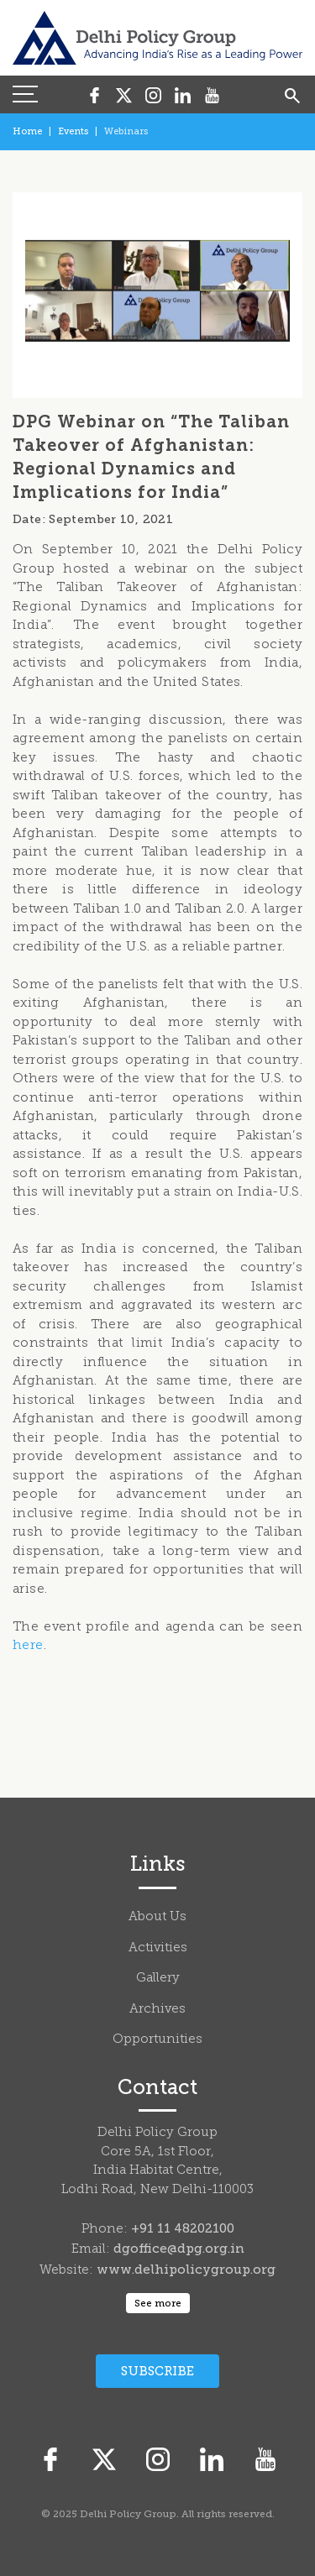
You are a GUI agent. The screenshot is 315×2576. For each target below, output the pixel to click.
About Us (157, 1917)
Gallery (158, 1978)
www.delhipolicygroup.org (186, 2269)
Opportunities (157, 2040)
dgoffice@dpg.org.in (178, 2248)
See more (157, 2303)
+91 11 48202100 (182, 2228)
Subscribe (157, 2371)
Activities (158, 1948)
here (28, 1646)
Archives (157, 2009)
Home (27, 131)
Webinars (126, 131)
